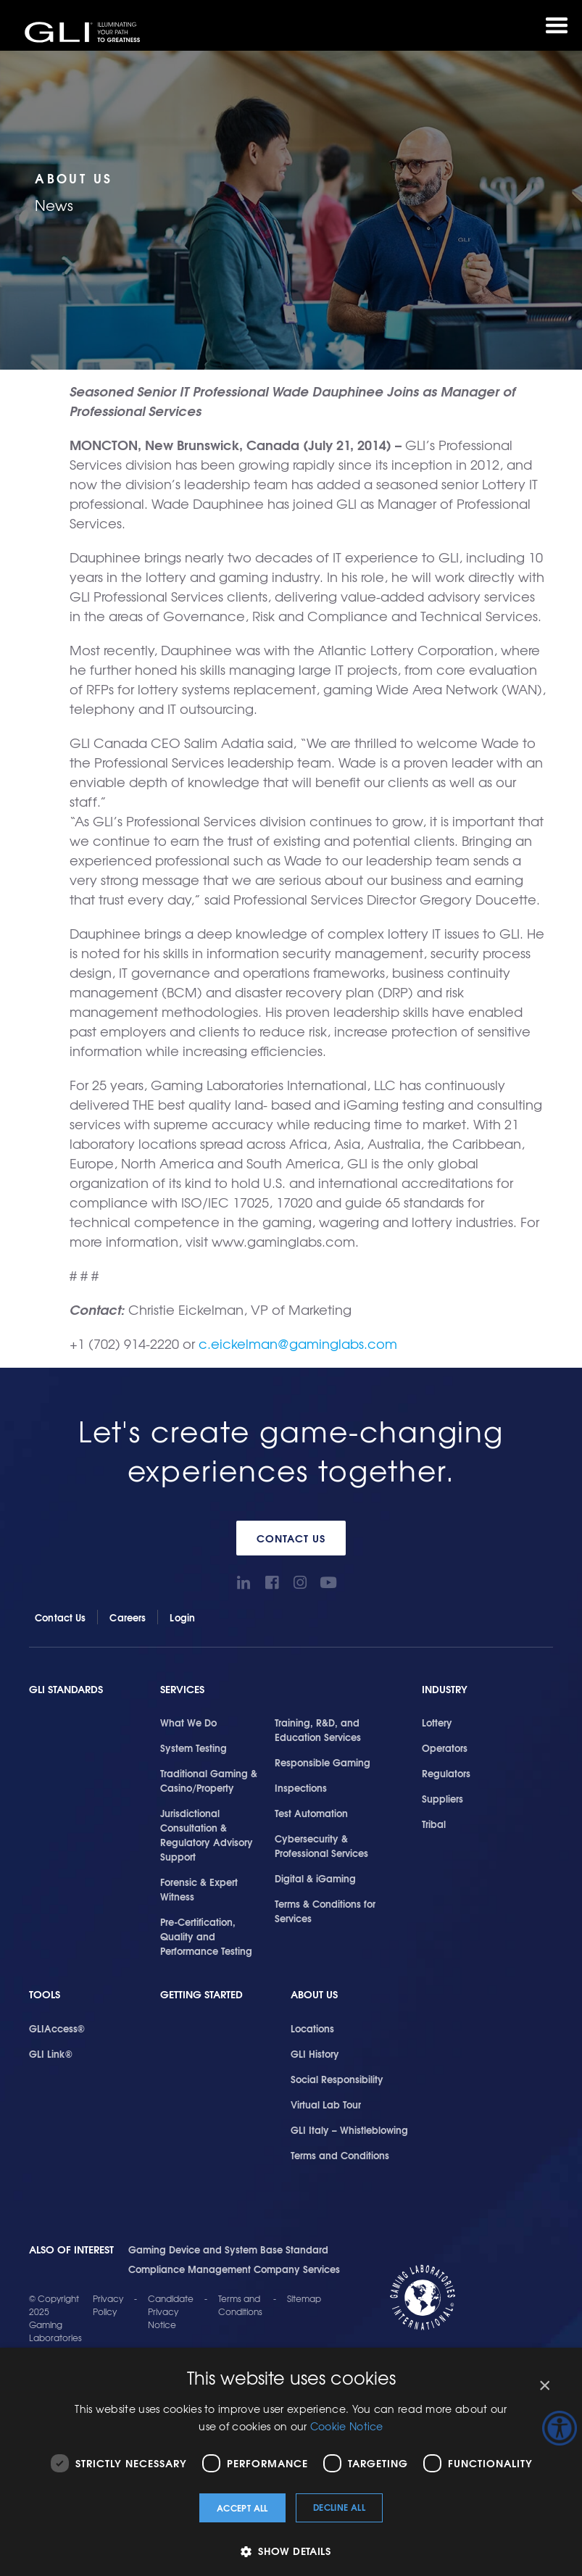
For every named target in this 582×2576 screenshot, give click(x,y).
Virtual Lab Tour (326, 2104)
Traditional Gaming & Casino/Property (208, 1780)
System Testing (193, 1747)
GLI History (315, 2053)
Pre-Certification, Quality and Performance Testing (206, 1936)
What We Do (188, 1722)
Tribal (434, 1823)
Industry (444, 1689)
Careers (127, 1617)
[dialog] (291, 2462)
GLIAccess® (57, 2028)
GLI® (83, 32)
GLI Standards (66, 1689)
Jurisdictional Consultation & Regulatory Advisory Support (206, 1835)
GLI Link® (50, 2053)
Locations (312, 2028)
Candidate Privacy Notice (171, 2311)
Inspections (301, 1787)
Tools (44, 1994)
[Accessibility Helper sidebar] (559, 2428)
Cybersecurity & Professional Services (321, 1845)
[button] (291, 2551)
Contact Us (291, 1538)
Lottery (437, 1722)
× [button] (544, 2385)
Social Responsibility (337, 2079)
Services (182, 1689)
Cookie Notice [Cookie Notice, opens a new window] (346, 2426)
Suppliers (442, 1798)
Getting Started (201, 1994)
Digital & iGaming (315, 1878)
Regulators (446, 1773)
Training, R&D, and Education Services (318, 1729)
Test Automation (311, 1813)
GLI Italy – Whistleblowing (349, 2129)
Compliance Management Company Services (234, 2268)
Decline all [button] (339, 2507)
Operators (444, 1747)
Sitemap (304, 2298)
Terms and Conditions (340, 2155)
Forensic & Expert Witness (199, 1888)
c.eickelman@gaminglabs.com (298, 1343)
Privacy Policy (108, 2305)
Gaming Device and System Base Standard (228, 2249)
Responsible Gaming (322, 1762)
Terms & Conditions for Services (325, 1910)
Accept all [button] (242, 2507)
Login (182, 1617)
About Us (314, 1994)
